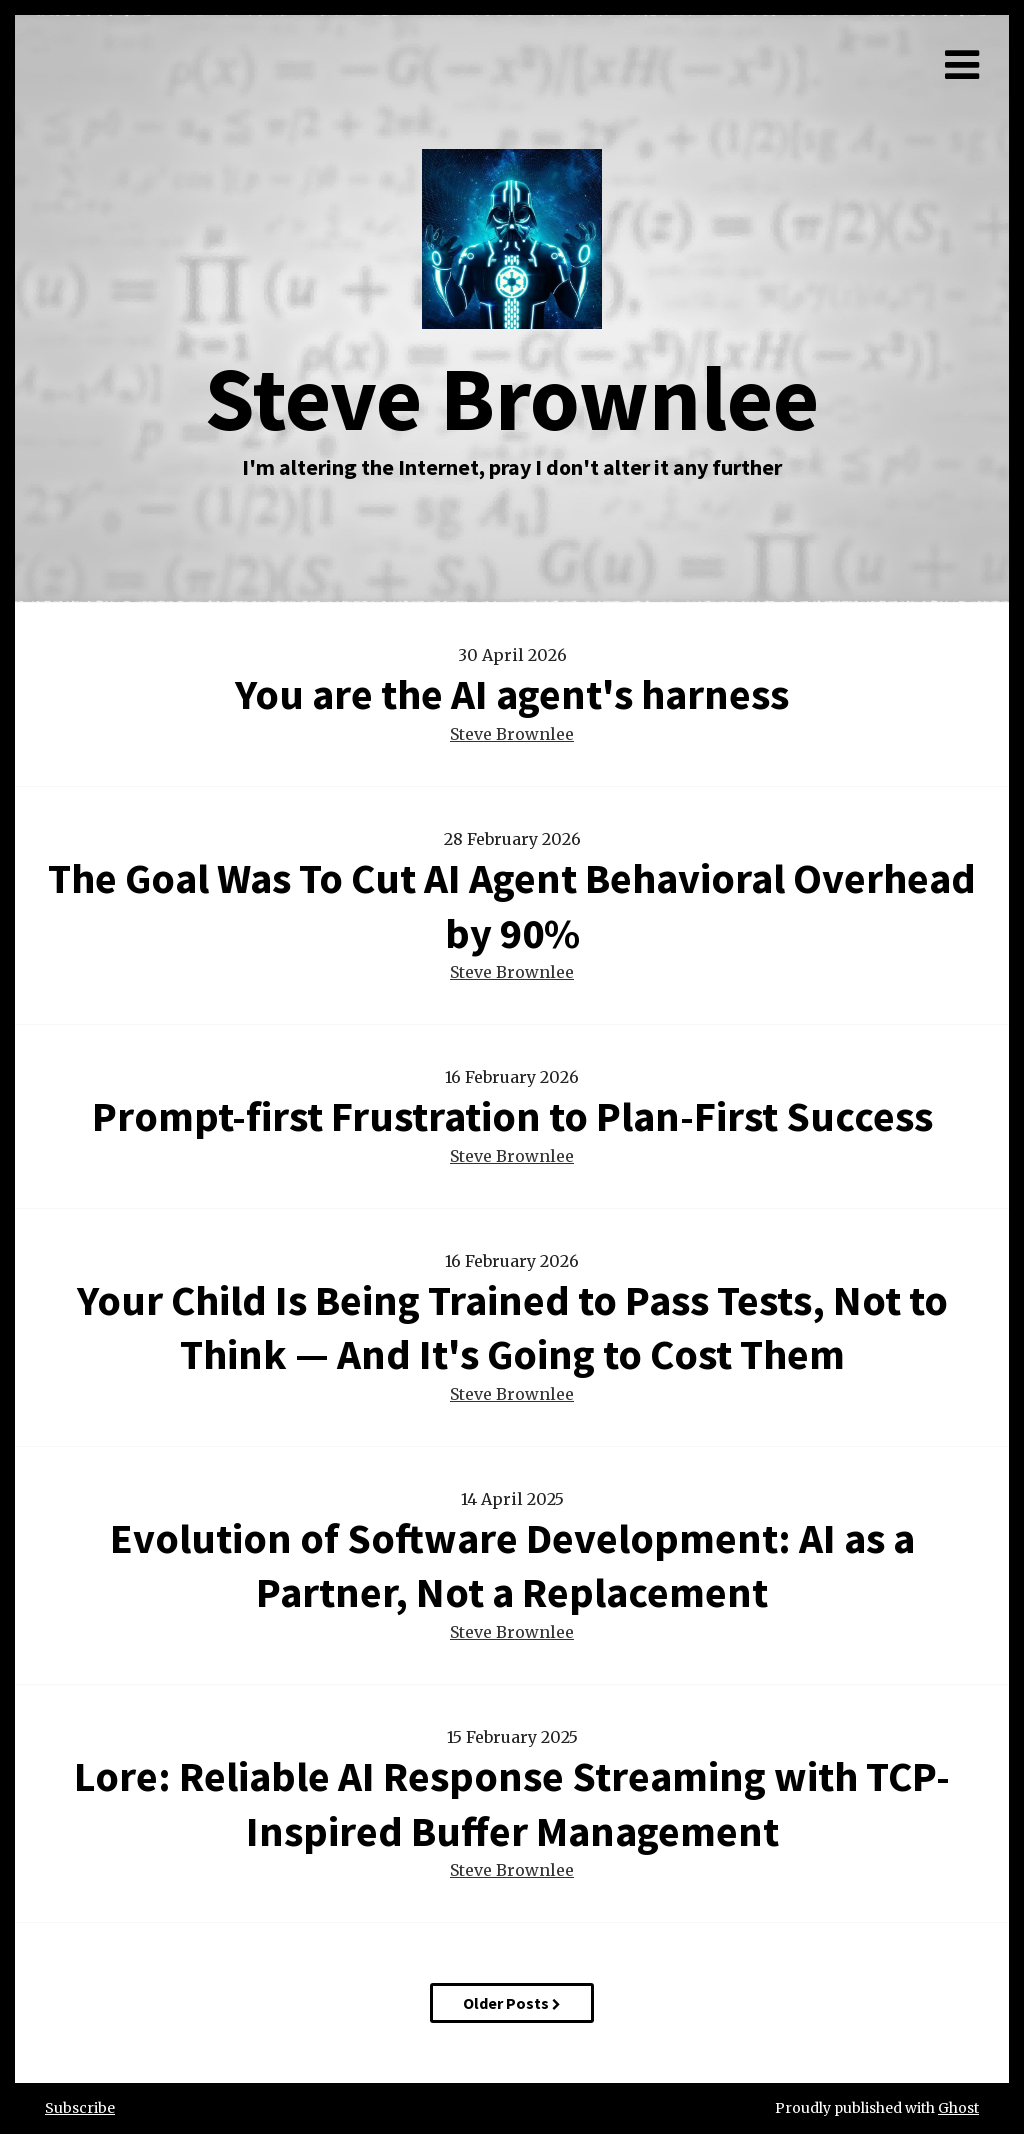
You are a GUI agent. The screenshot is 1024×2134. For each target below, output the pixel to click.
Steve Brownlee (512, 734)
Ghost (958, 2108)
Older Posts (512, 2003)
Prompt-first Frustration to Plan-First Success (512, 1116)
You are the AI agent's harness (512, 694)
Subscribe (80, 2108)
